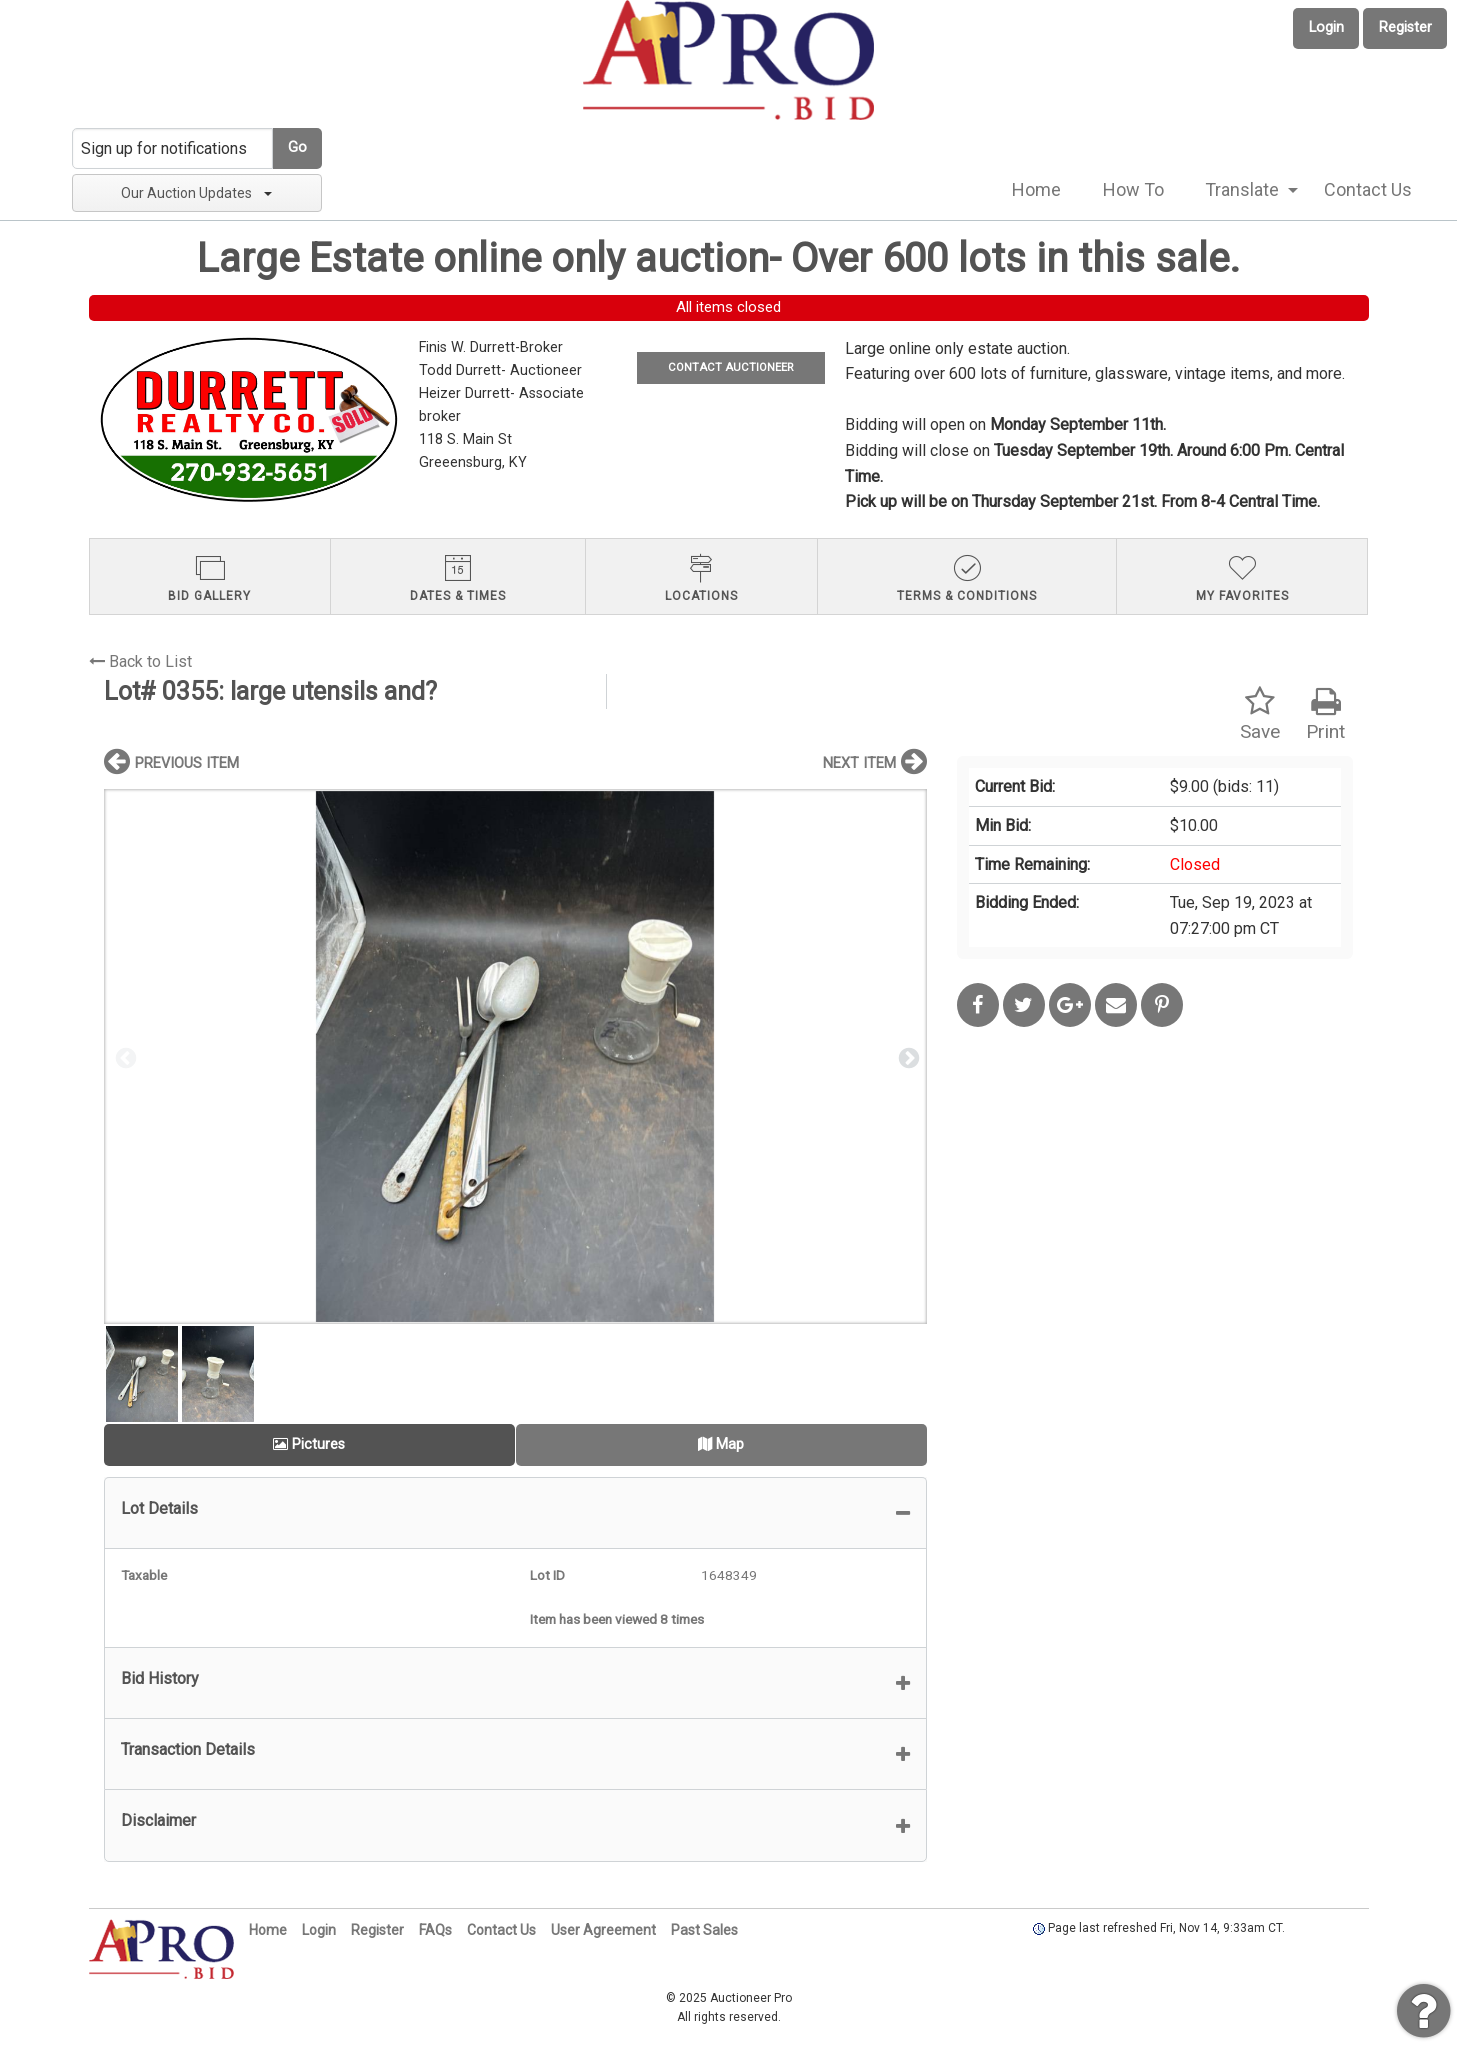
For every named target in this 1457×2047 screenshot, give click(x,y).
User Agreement (603, 1930)
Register (1405, 27)
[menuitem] (1036, 190)
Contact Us (1368, 189)
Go (297, 147)
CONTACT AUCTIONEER (730, 367)
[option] (515, 1056)
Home (1036, 189)
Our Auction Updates (196, 193)
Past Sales (704, 1930)
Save (1260, 714)
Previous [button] (124, 1057)
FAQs (435, 1930)
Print (1325, 714)
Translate (1242, 189)
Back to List (140, 661)
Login (1326, 27)
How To (1133, 189)
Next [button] (907, 1057)
